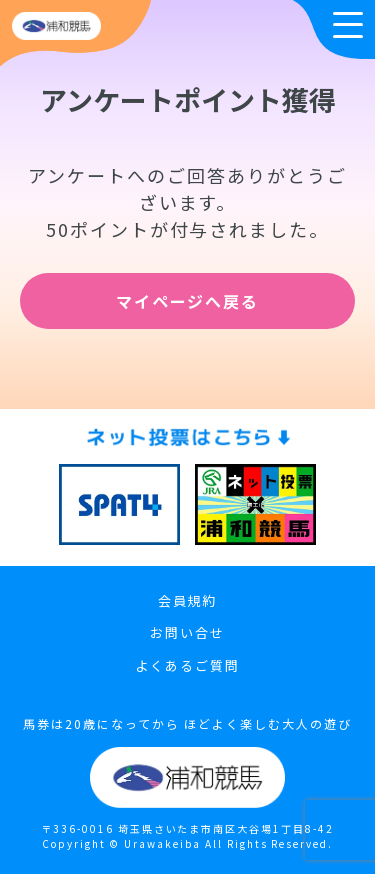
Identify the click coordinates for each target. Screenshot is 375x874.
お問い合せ (187, 632)
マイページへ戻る (188, 301)
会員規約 (188, 600)
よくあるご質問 (187, 665)
